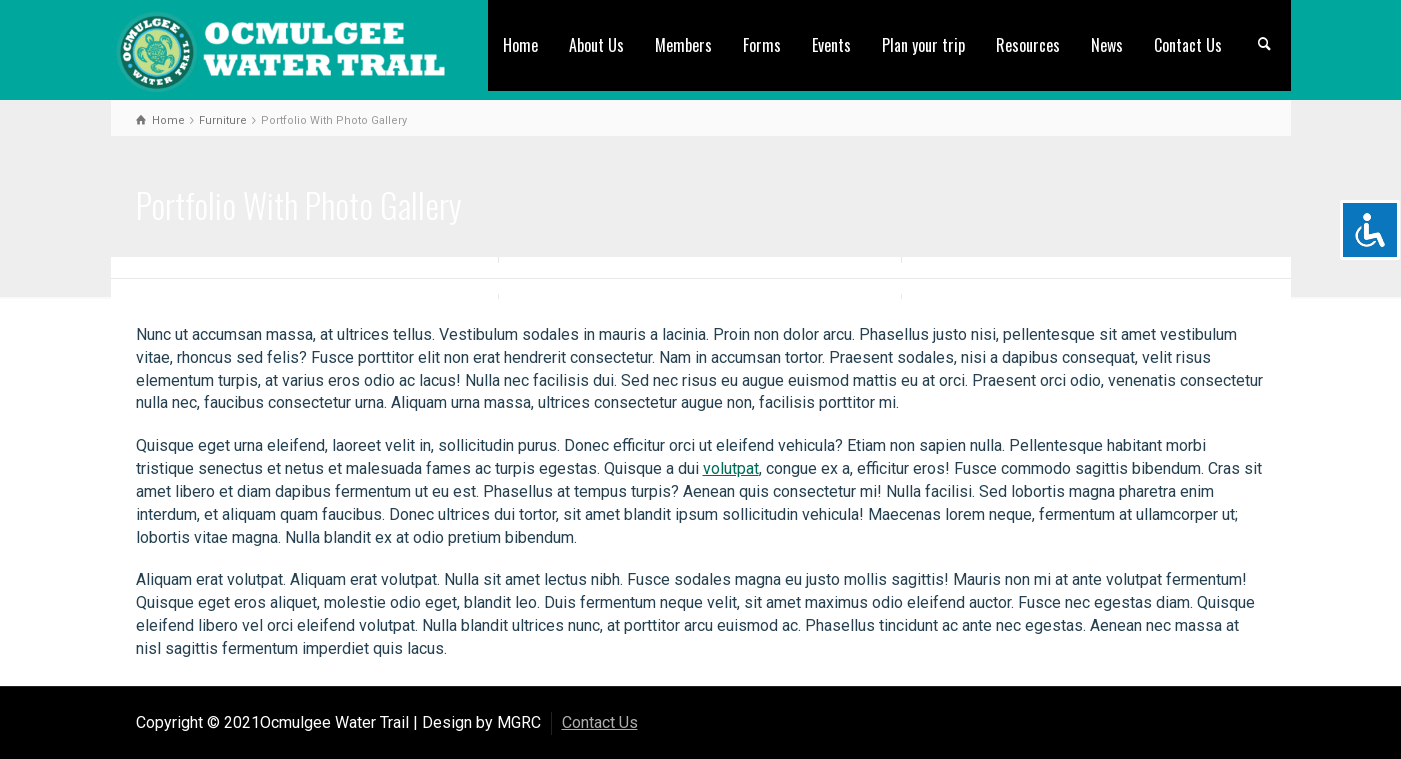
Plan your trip (923, 45)
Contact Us (1188, 45)
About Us (596, 45)
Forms (762, 45)
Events (831, 45)
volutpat (731, 468)
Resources (1028, 45)
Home (520, 45)
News (1107, 45)
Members (683, 45)
